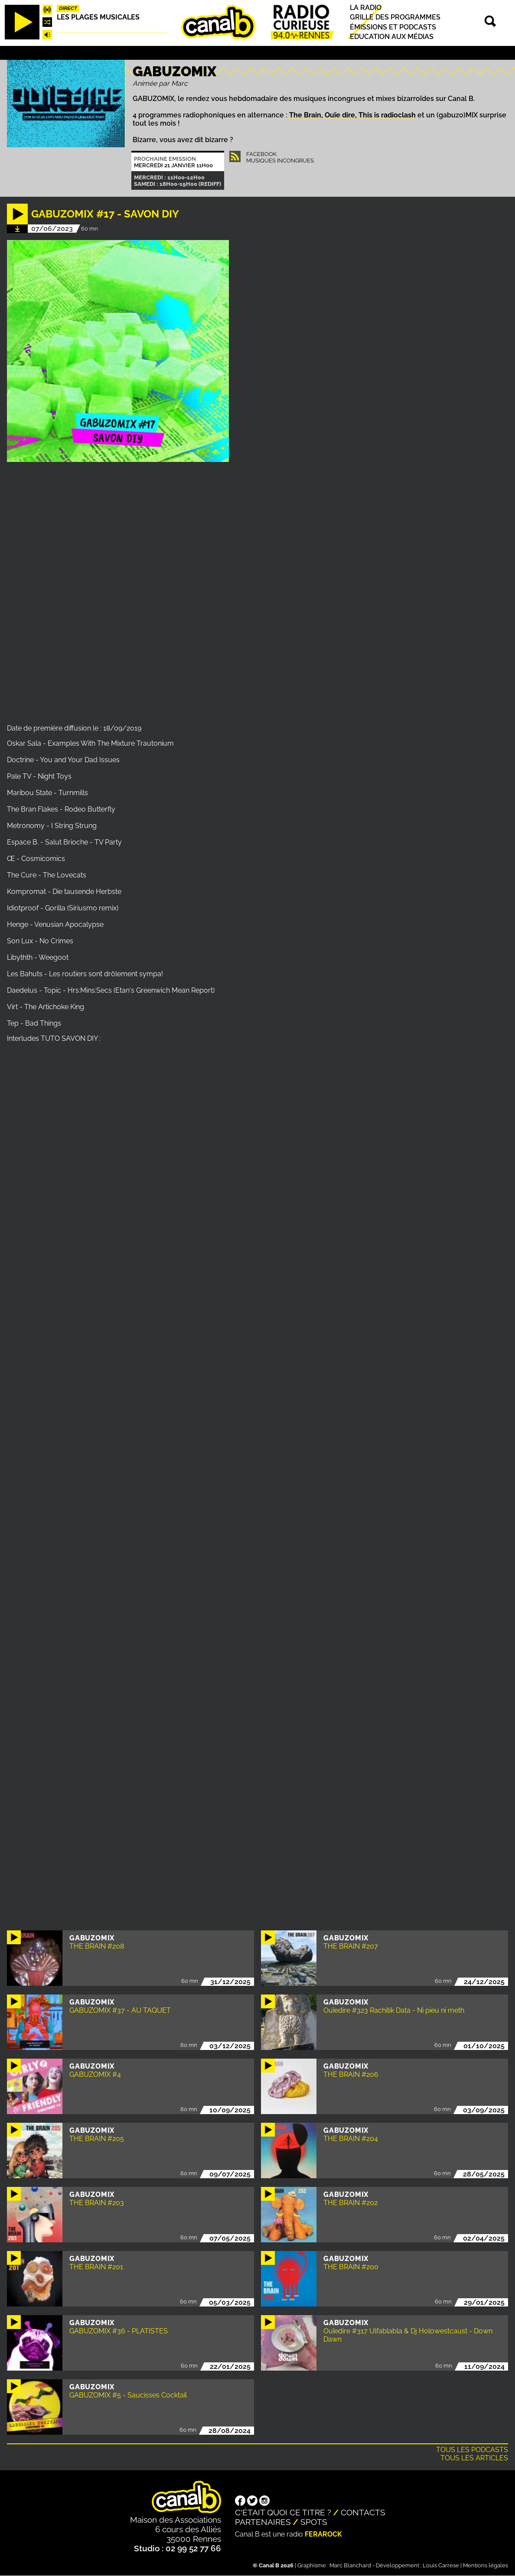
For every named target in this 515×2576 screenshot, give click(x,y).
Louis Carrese (441, 2565)
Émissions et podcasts (393, 27)
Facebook (261, 154)
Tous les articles (474, 2458)
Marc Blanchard (350, 2565)
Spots (313, 2522)
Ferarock (323, 2534)
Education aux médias (392, 36)
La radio (365, 7)
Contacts (363, 2512)
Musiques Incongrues (280, 160)
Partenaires (263, 2522)
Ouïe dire (340, 115)
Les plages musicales (98, 17)
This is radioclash (387, 115)
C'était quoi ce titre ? (283, 2512)
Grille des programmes (395, 17)
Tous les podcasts (472, 2450)
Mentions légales (485, 2565)
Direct (68, 8)
